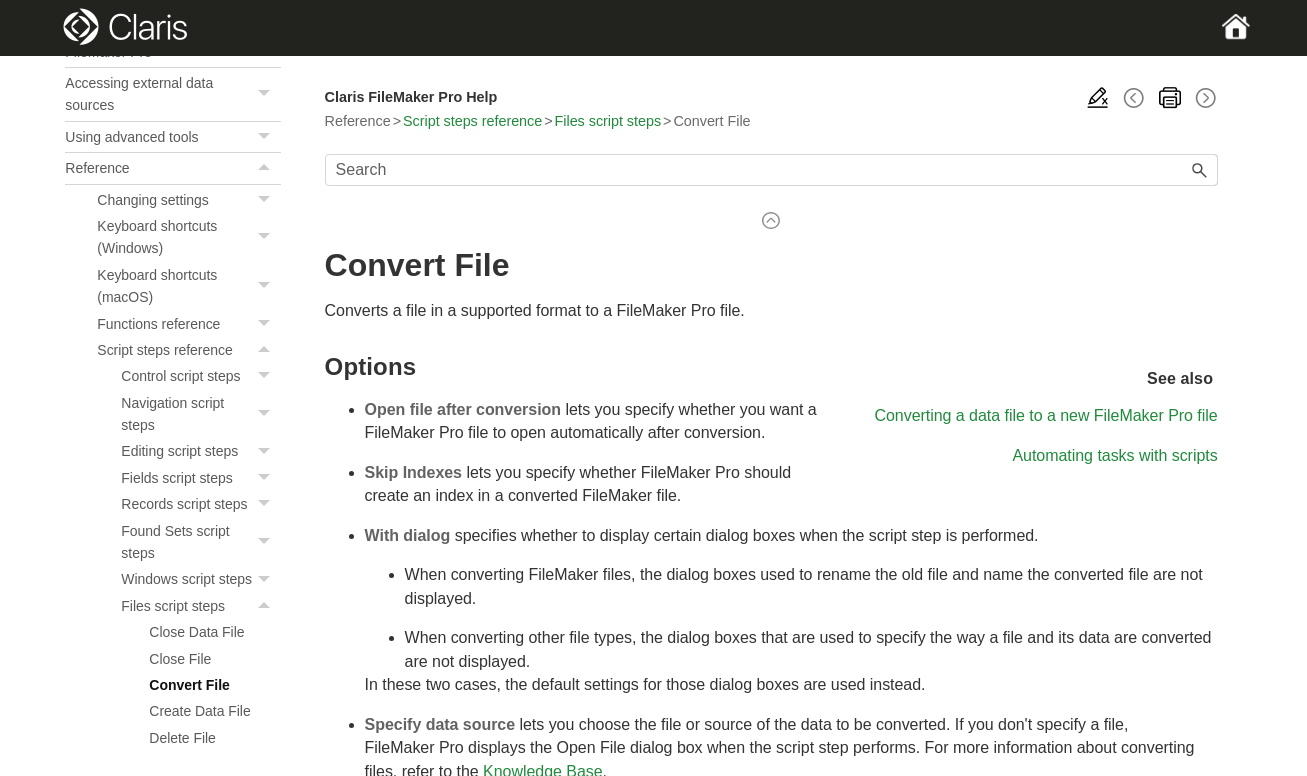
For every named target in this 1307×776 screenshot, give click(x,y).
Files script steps (200, 606)
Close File (180, 659)
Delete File (182, 738)
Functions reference (188, 324)
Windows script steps (200, 579)
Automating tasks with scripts (1114, 455)
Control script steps (200, 376)
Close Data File (196, 632)
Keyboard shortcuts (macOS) (188, 286)
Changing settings (188, 200)
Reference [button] (172, 168)
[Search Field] (771, 170)
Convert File (189, 685)
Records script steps (200, 504)
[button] (267, 94)
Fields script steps (200, 478)
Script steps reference (188, 350)
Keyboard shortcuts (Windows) (188, 237)
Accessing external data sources (172, 94)
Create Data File (199, 711)
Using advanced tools (172, 137)
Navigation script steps (200, 414)
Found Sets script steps (200, 542)
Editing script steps (200, 451)
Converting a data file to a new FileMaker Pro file (1045, 415)
